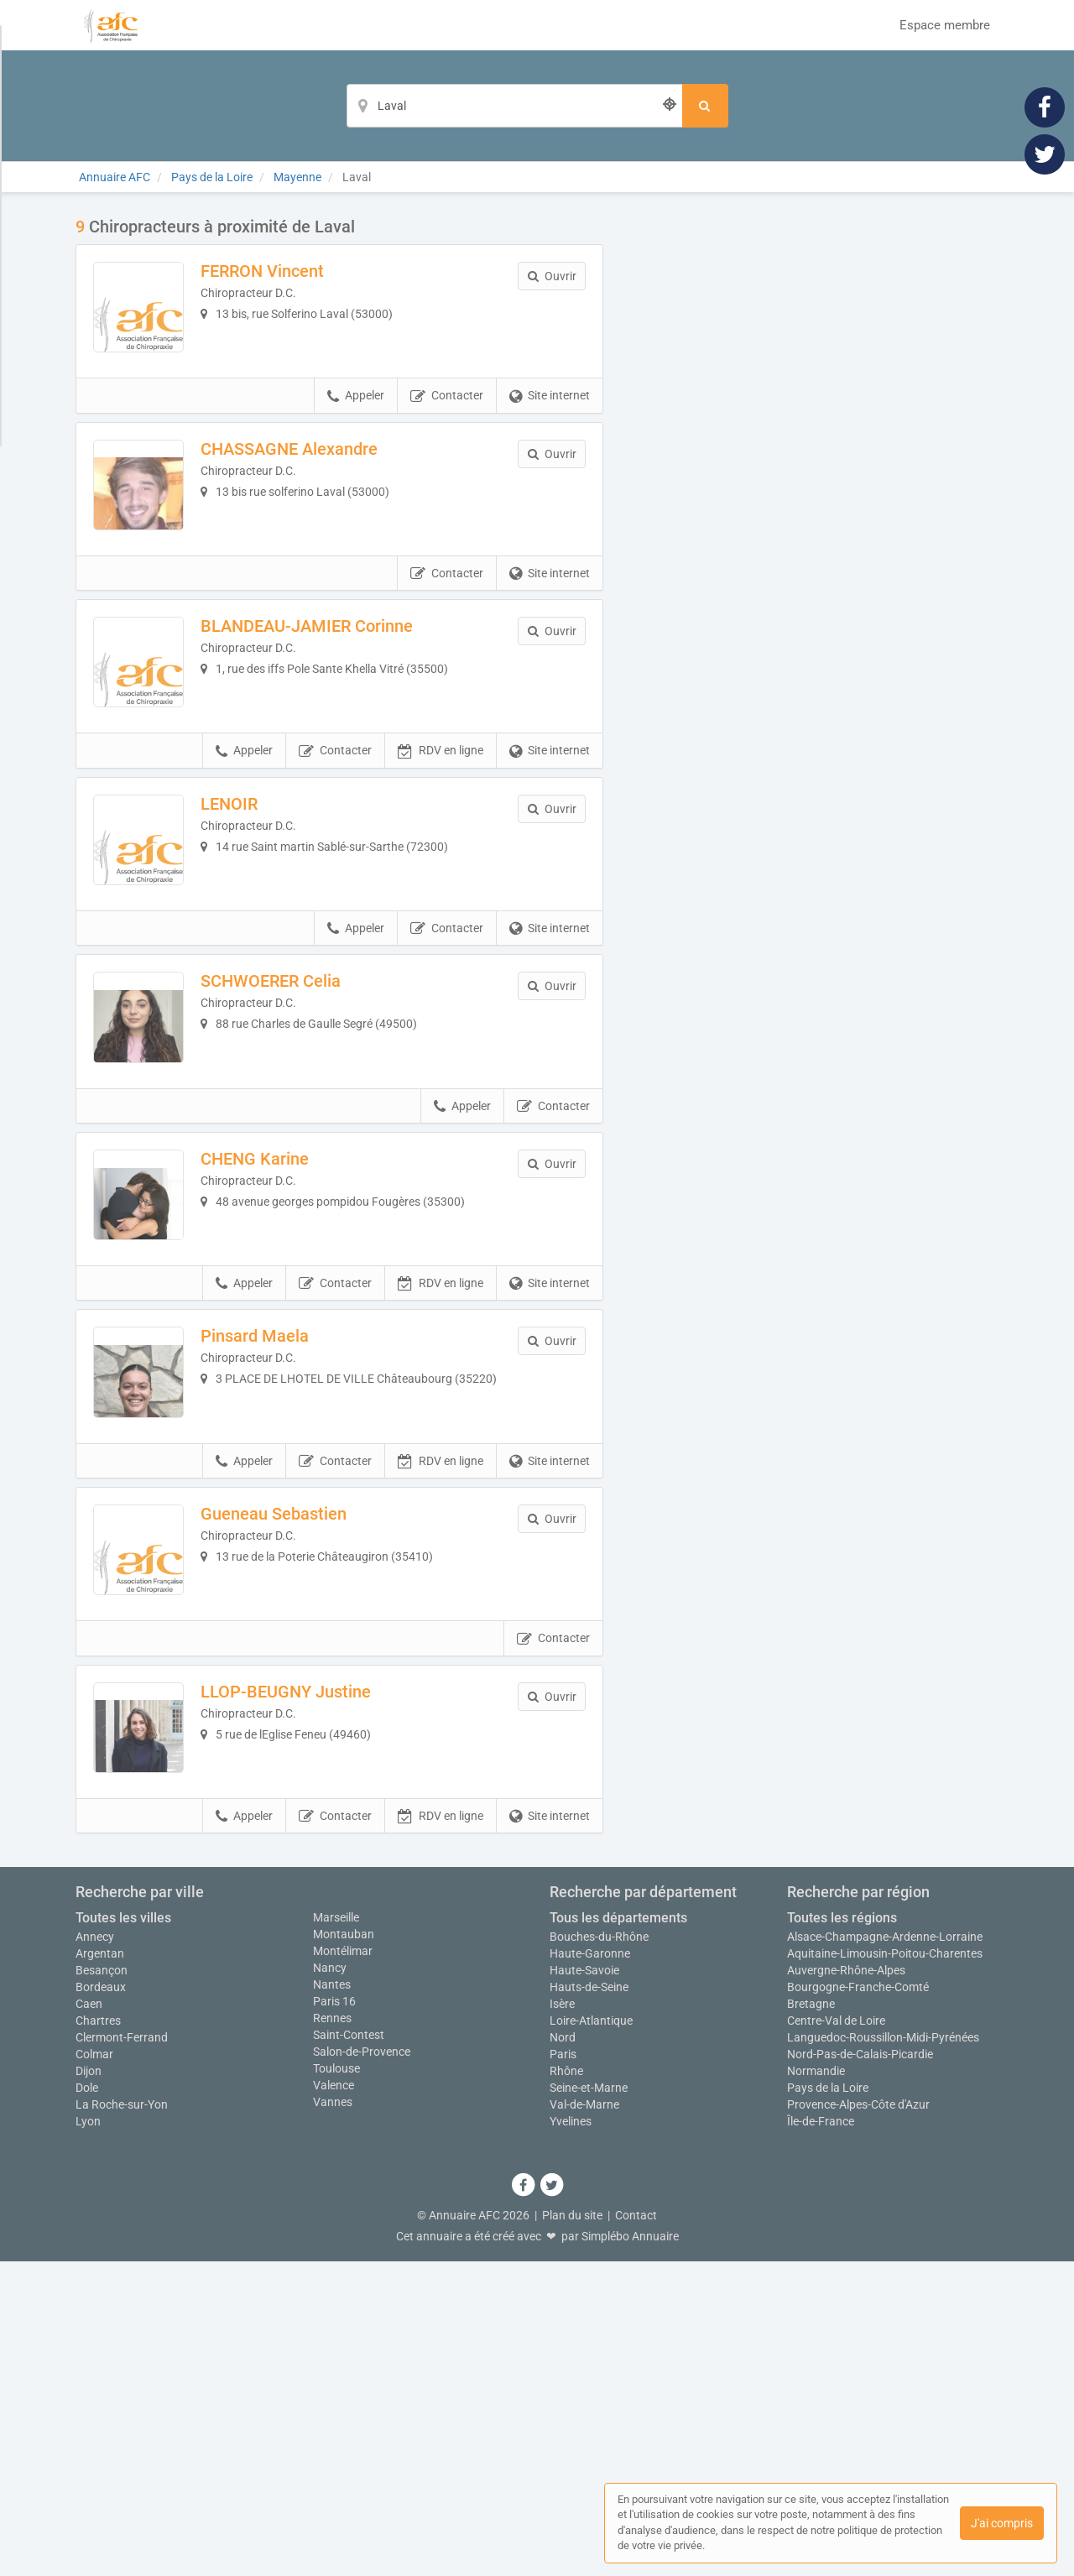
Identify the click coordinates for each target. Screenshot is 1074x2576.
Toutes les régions (842, 2232)
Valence (333, 2400)
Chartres (98, 2335)
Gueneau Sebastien (309, 1759)
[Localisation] (514, 106)
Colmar (94, 2368)
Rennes (332, 2332)
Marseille (336, 2232)
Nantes (332, 2299)
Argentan (100, 2268)
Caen (89, 2318)
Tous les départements (618, 2232)
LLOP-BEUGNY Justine (321, 1971)
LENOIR (264, 909)
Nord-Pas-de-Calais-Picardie (860, 2368)
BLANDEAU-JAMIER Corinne (342, 696)
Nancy (330, 2282)
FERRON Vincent (297, 271)
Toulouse (336, 2383)
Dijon (89, 2385)
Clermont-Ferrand (122, 2352)
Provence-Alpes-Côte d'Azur (858, 2419)
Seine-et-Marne (589, 2402)
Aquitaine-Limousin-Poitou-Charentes (885, 2268)
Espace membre (944, 25)
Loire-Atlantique (591, 2335)
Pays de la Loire (827, 2402)
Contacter (446, 431)
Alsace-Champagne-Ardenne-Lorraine (885, 2251)
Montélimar (343, 2265)
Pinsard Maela (290, 1546)
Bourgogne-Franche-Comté (858, 2301)
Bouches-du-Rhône (599, 2251)
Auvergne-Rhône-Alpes (846, 2285)
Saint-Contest (348, 2349)
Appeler (355, 431)
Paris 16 (334, 2316)
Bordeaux (101, 2301)
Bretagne (811, 2318)
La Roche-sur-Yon (122, 2419)
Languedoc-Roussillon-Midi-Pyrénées (883, 2352)
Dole (87, 2402)
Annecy (95, 2251)
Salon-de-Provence (361, 2366)
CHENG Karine (290, 1333)
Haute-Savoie (584, 2285)
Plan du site (572, 2530)
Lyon (88, 2436)
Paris (563, 2368)
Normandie (816, 2385)
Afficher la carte (813, 454)
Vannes (332, 2416)
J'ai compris (1002, 2523)
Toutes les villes (123, 2232)
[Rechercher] (705, 106)
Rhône (566, 2385)
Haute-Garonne (590, 2268)
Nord (563, 2352)
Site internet (549, 431)
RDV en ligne (440, 856)
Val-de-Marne (584, 2419)
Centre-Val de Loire (836, 2335)
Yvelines (571, 2436)
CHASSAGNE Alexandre (324, 483)
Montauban (343, 2248)
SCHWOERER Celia (306, 1121)
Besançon (102, 2285)
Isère (562, 2318)
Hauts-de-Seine (589, 2301)
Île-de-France (820, 2436)
